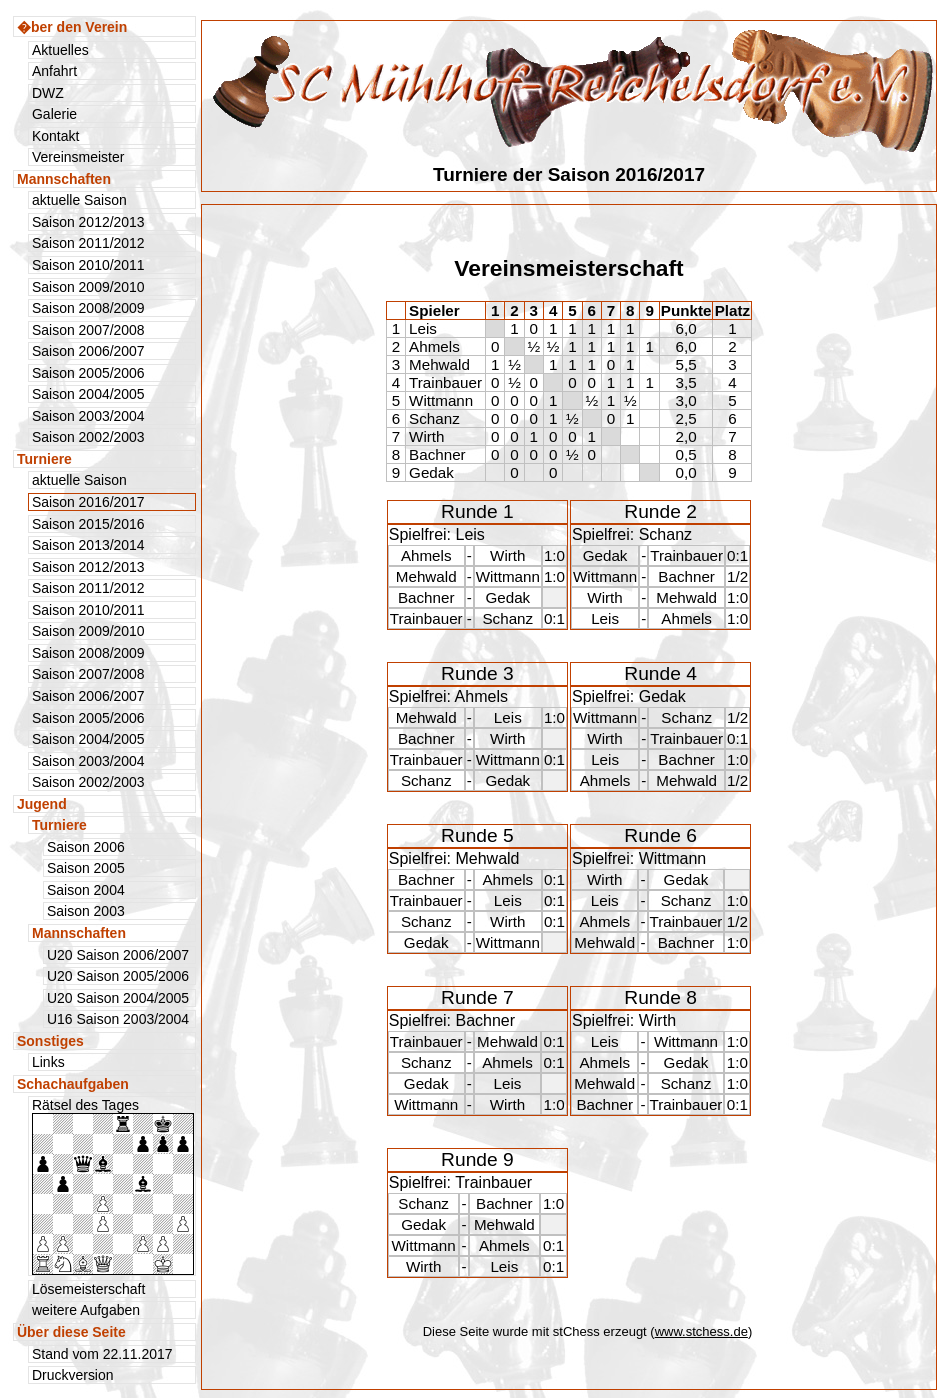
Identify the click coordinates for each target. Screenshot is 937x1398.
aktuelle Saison (79, 200)
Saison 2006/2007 (88, 351)
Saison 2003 (86, 911)
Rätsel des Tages (113, 1186)
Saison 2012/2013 (88, 222)
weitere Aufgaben (86, 1310)
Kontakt (55, 136)
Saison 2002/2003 (88, 437)
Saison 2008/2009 (88, 308)
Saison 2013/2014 (88, 545)
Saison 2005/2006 (88, 373)
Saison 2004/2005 (88, 394)
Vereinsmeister (78, 157)
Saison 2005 (86, 868)
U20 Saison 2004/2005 (118, 998)
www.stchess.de (701, 1331)
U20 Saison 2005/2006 (118, 976)
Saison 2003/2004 (88, 416)
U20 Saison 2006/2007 (118, 955)
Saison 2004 (86, 890)
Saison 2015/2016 (88, 524)
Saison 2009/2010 (88, 287)
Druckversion (73, 1375)
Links (48, 1062)
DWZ (48, 93)
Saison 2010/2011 (88, 265)
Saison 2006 (86, 847)
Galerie (54, 114)
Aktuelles (60, 50)
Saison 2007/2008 (88, 330)
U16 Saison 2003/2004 (118, 1019)
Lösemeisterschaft (88, 1289)
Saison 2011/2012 (88, 243)
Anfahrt (54, 71)
